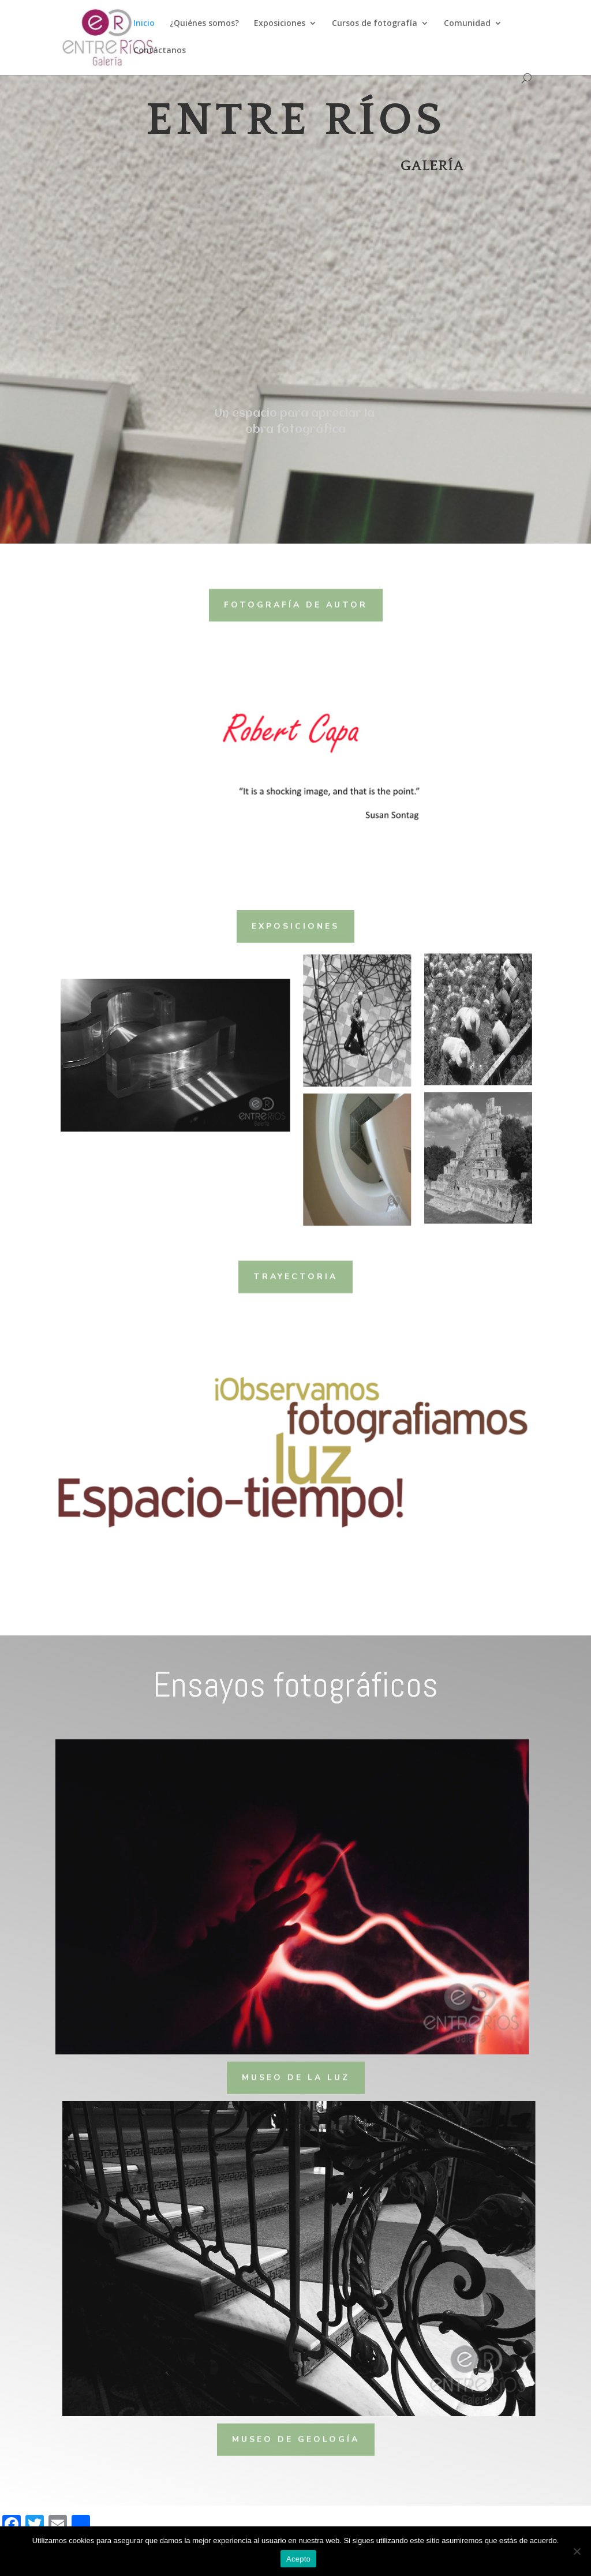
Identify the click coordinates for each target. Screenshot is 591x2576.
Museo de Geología (296, 2437)
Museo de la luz (296, 2075)
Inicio (144, 23)
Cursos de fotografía (374, 23)
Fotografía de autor (296, 603)
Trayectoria (295, 1275)
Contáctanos (159, 50)
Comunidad (467, 23)
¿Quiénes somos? (204, 23)
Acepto (298, 2559)
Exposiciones (279, 23)
